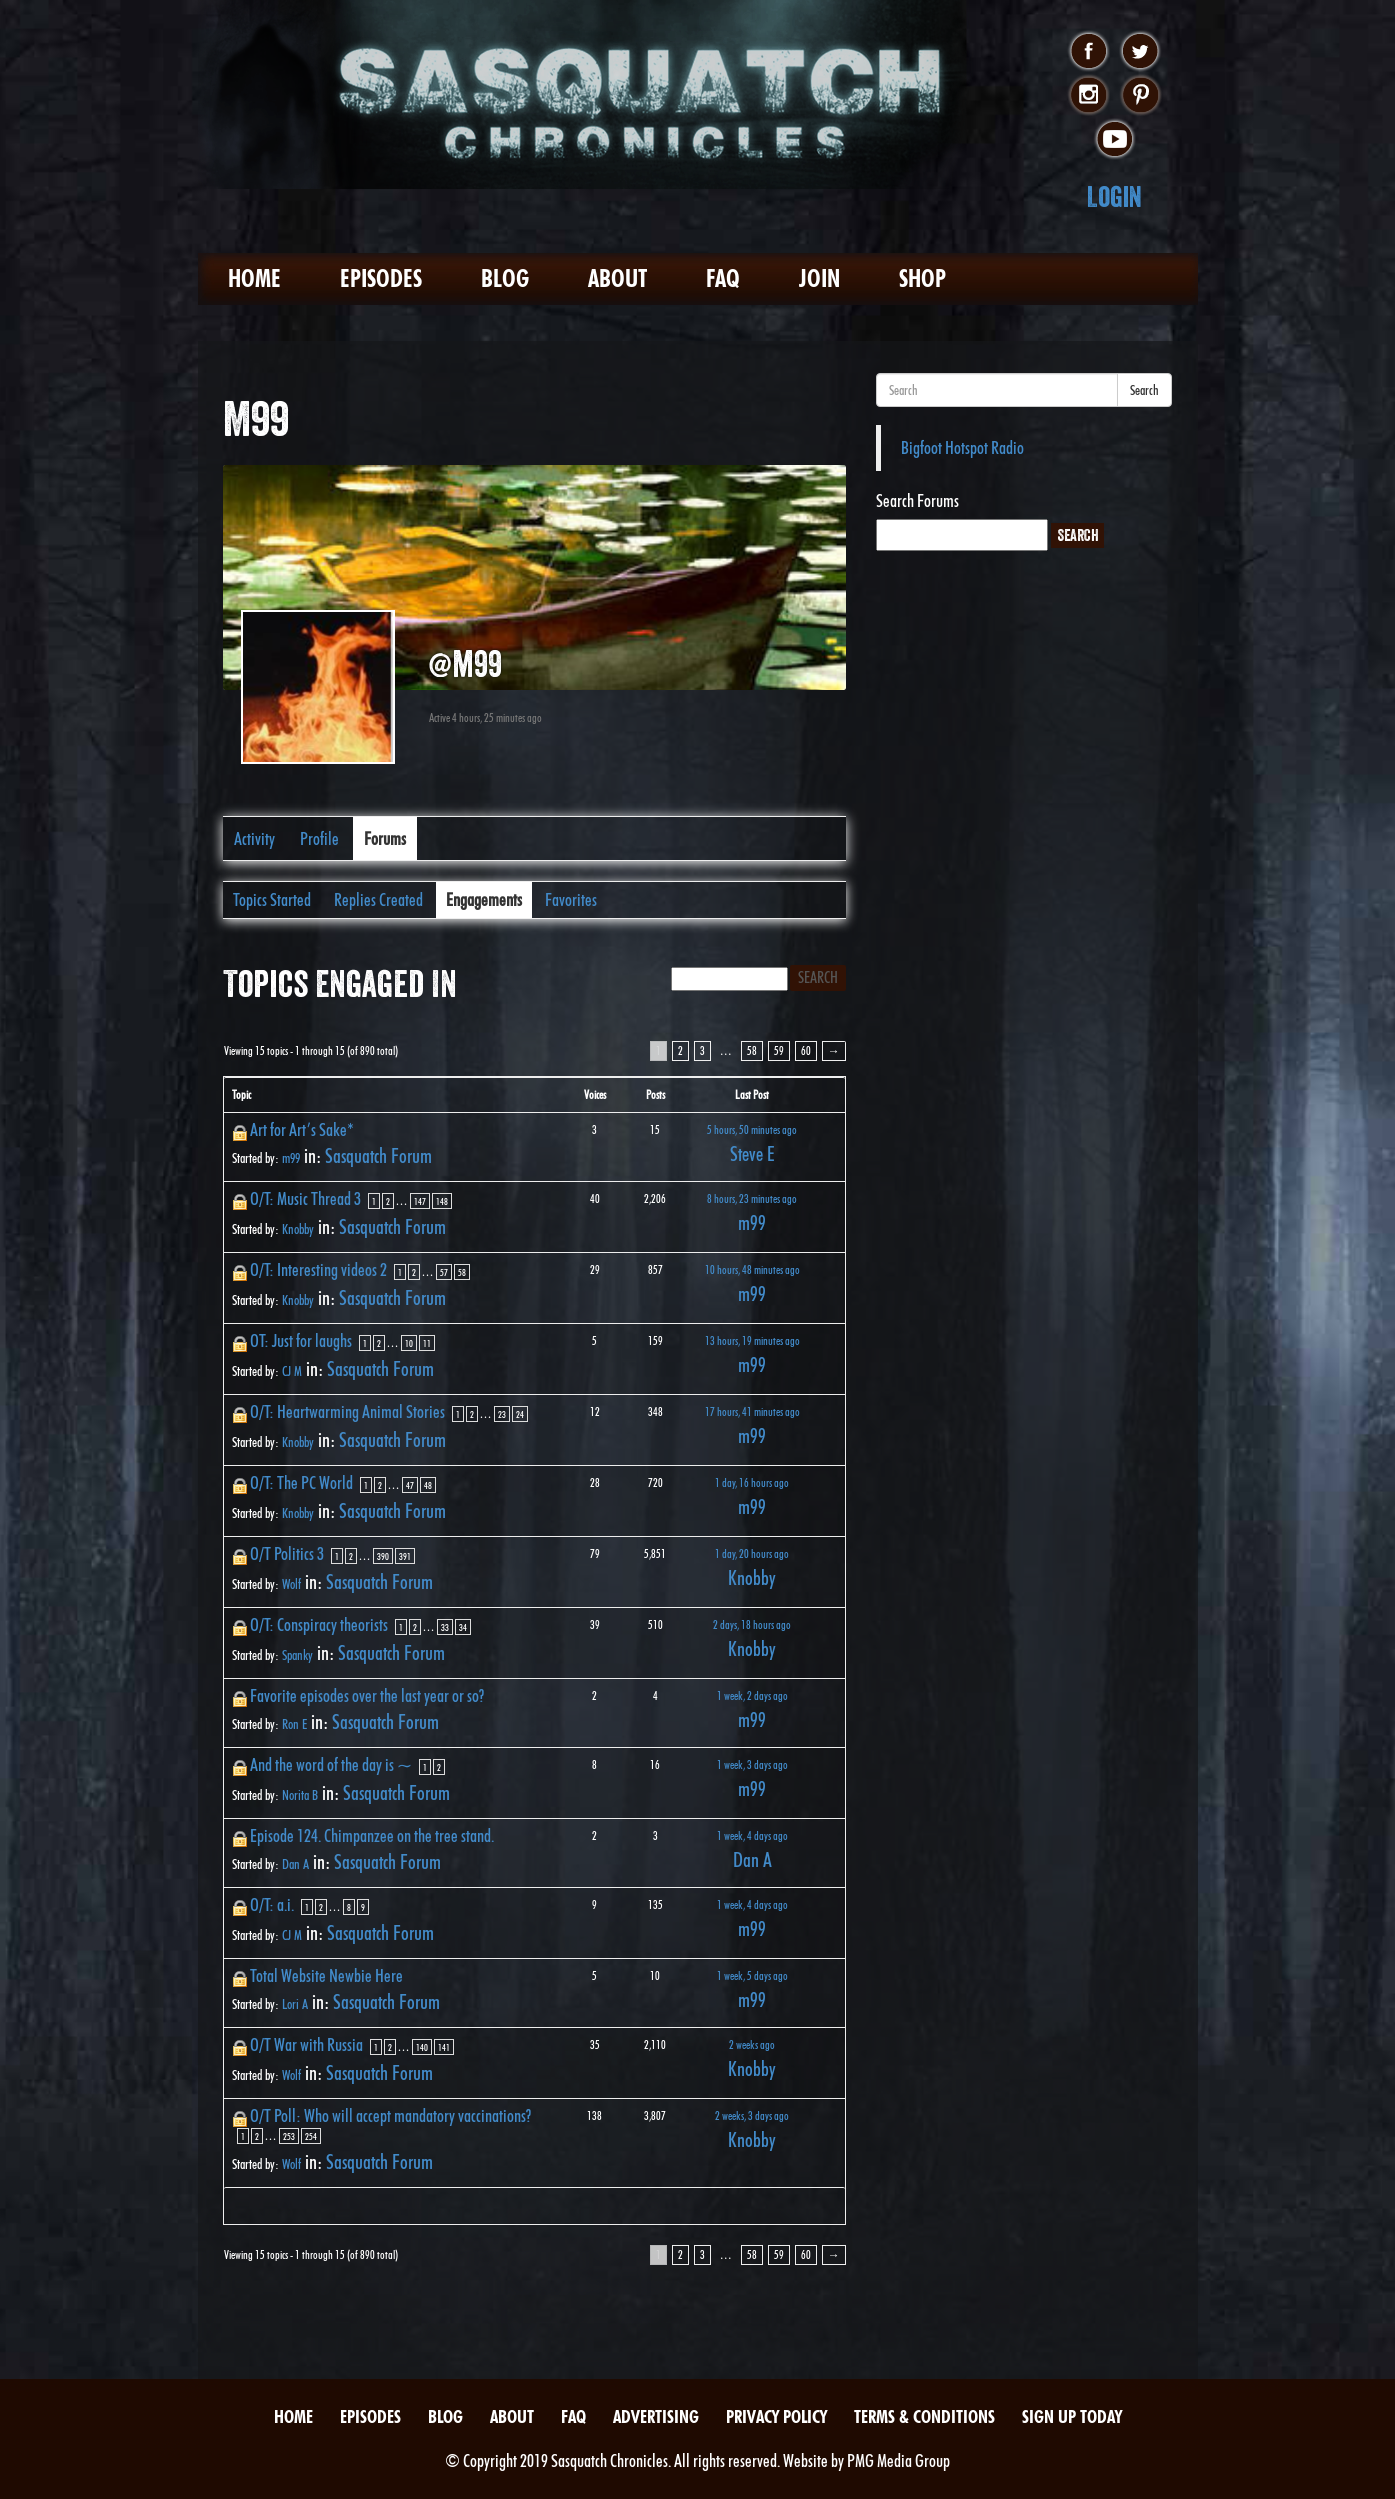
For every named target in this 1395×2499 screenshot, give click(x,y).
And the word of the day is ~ (331, 1764)
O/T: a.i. (272, 1904)
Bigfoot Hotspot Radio (962, 447)
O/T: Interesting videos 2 (318, 1269)
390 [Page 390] (383, 1556)
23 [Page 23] (502, 1414)
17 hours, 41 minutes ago (752, 1411)
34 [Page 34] (463, 1627)
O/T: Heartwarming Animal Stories (347, 1411)
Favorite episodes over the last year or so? (367, 1695)
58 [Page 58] (752, 1050)
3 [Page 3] (702, 1050)
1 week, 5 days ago (752, 1975)
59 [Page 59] (779, 1050)
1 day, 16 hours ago (752, 1482)
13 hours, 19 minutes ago (752, 1340)
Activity (254, 838)
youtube (1114, 140)
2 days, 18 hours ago (752, 1624)
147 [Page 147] (420, 1201)
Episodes (381, 278)
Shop (922, 278)
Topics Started (272, 899)
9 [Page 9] (363, 1907)
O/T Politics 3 (287, 1553)
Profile (319, 838)
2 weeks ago (752, 2044)
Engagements (484, 899)
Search (1144, 390)
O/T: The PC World (301, 1482)
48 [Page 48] (428, 1485)
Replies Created (378, 899)
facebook (1088, 52)
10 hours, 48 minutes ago (752, 1269)
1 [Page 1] (374, 1201)
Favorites (571, 899)
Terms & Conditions (924, 2416)
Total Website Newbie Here (326, 1975)
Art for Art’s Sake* (302, 1129)
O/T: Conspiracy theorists (319, 1624)
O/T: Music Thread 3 (305, 1198)
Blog (505, 278)
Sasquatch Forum (378, 1156)
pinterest (1140, 96)
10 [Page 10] (409, 1343)
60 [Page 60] (806, 1050)
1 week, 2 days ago (752, 1695)
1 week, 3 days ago (752, 1764)
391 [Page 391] (405, 1556)
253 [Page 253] (289, 2136)
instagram (1088, 96)
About (617, 278)
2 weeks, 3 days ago (752, 2115)
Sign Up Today (1072, 2416)
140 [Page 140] (422, 2047)
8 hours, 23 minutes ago (752, 1198)
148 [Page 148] (442, 1201)
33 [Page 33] (445, 1627)
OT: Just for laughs (301, 1340)
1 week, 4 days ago (752, 1835)
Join (819, 278)
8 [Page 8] (349, 1907)
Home (254, 278)
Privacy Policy (776, 2416)
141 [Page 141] (444, 2047)
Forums (385, 838)
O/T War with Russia (306, 2044)
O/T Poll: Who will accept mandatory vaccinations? (390, 2115)
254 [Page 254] (311, 2136)
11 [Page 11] (427, 1343)
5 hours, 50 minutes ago (752, 1129)
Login (1114, 196)
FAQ (723, 278)
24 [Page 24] (520, 1414)
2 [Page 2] (680, 1050)
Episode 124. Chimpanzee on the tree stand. (372, 1835)
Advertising (656, 2416)
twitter (1140, 52)
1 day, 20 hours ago (752, 1553)
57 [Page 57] (444, 1272)
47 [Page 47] (410, 1485)
